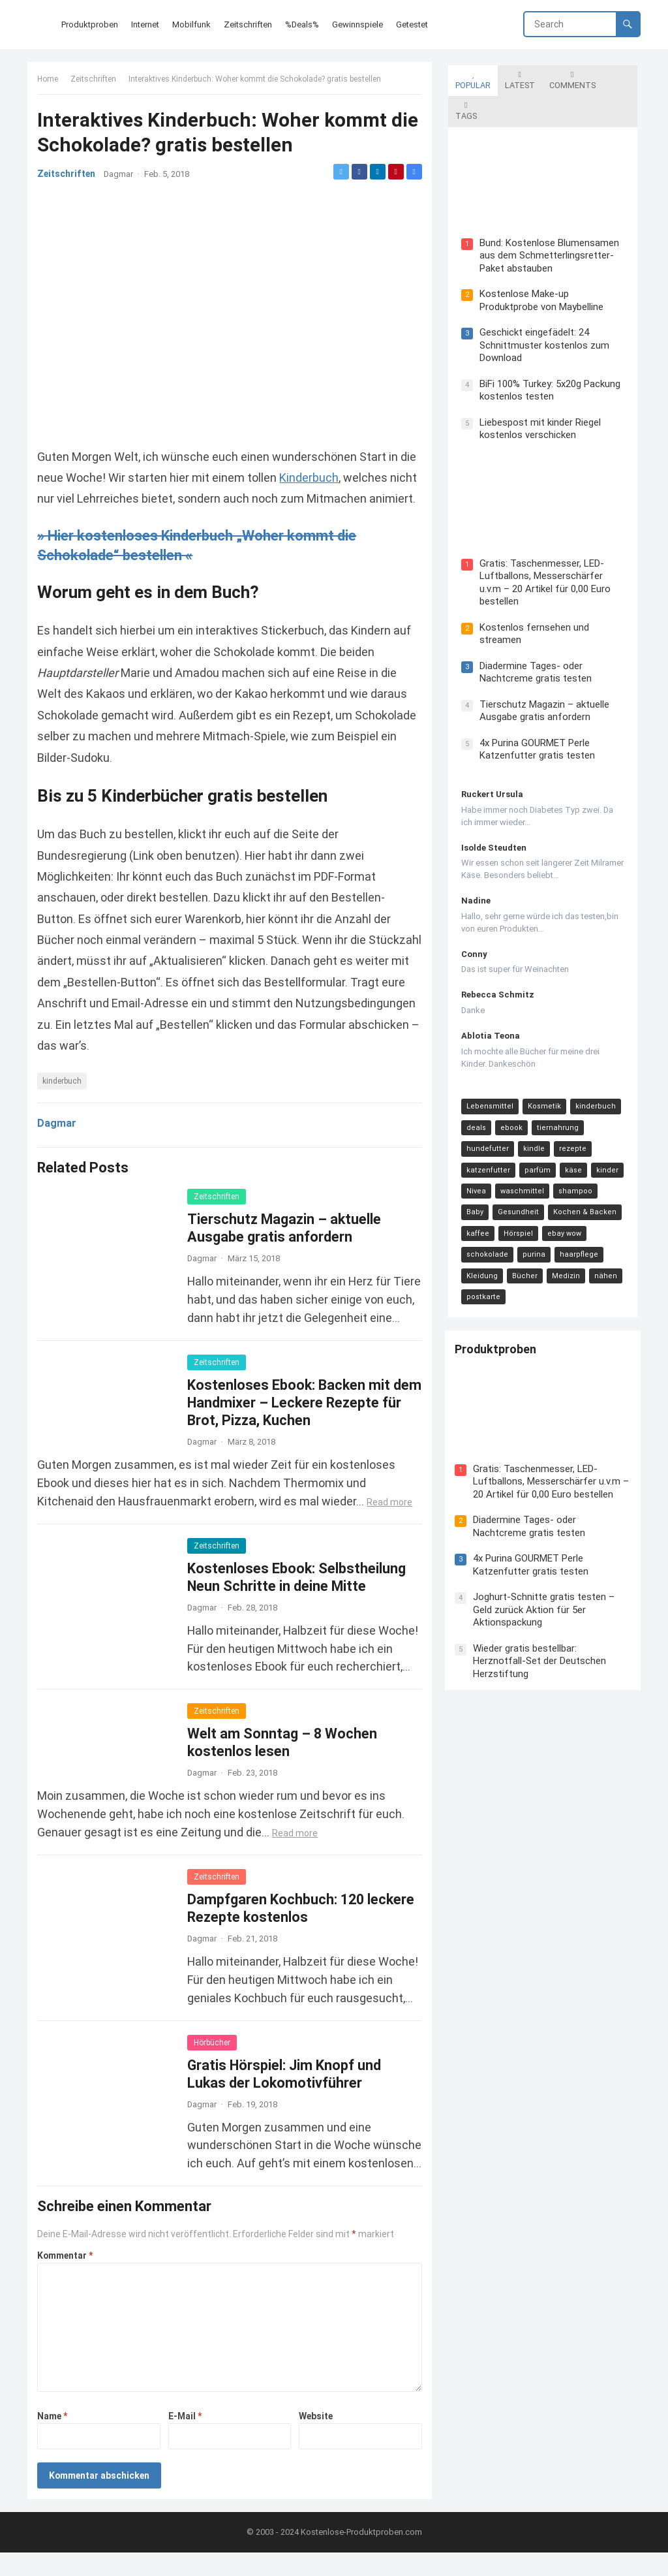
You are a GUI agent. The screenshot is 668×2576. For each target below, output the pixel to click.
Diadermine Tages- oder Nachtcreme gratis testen (532, 632)
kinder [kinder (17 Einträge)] (604, 1129)
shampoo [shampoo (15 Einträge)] (572, 1150)
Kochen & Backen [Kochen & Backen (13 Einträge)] (550, 1171)
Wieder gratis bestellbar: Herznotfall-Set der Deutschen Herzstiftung (542, 1599)
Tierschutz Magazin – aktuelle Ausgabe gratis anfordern (541, 670)
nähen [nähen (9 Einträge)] (517, 1235)
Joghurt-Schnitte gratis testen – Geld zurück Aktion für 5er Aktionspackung (547, 1548)
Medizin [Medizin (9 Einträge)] (477, 1235)
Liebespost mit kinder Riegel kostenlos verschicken (537, 397)
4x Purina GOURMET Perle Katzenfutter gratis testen (534, 709)
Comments (569, 77)
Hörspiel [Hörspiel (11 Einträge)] (478, 1193)
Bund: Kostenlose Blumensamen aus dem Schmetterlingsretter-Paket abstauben (546, 224)
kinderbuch (65, 1102)
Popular (469, 77)
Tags (617, 77)
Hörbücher (215, 2062)
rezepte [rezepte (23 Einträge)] (569, 1108)
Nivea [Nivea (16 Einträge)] (473, 1150)
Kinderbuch (330, 477)
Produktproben (498, 1290)
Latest (517, 77)
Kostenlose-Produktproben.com (361, 2555)
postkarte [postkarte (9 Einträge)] (560, 1235)
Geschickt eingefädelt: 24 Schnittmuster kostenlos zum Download (541, 314)
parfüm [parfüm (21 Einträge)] (534, 1129)
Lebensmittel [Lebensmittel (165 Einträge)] (486, 1065)
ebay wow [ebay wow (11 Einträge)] (524, 1193)
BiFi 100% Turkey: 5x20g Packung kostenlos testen (546, 359)
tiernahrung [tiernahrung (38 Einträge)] (554, 1087)
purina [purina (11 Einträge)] (474, 1214)
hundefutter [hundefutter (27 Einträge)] (484, 1108)
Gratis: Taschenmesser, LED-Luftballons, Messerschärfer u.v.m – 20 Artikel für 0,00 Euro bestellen (550, 548)
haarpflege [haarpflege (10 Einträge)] (519, 1214)
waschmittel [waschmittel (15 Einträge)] (519, 1150)
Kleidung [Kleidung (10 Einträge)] (568, 1214)
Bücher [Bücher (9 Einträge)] (611, 1214)
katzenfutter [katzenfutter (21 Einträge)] (485, 1129)
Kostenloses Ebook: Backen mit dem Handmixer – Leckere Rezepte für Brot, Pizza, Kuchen (302, 1423)
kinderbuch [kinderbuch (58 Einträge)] (592, 1065)
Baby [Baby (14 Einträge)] (611, 1150)
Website (314, 2437)
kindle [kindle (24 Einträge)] (530, 1108)
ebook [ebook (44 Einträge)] (508, 1087)
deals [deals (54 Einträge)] (473, 1087)
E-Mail (185, 2437)
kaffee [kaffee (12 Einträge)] (607, 1171)
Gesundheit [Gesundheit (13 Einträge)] (483, 1171)
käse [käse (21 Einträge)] (570, 1129)
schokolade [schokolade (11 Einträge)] (576, 1193)
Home (50, 82)
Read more (393, 1522)
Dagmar (121, 177)
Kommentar (68, 2276)
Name (55, 2437)
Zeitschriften (96, 82)
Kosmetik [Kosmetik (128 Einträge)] (541, 1065)
